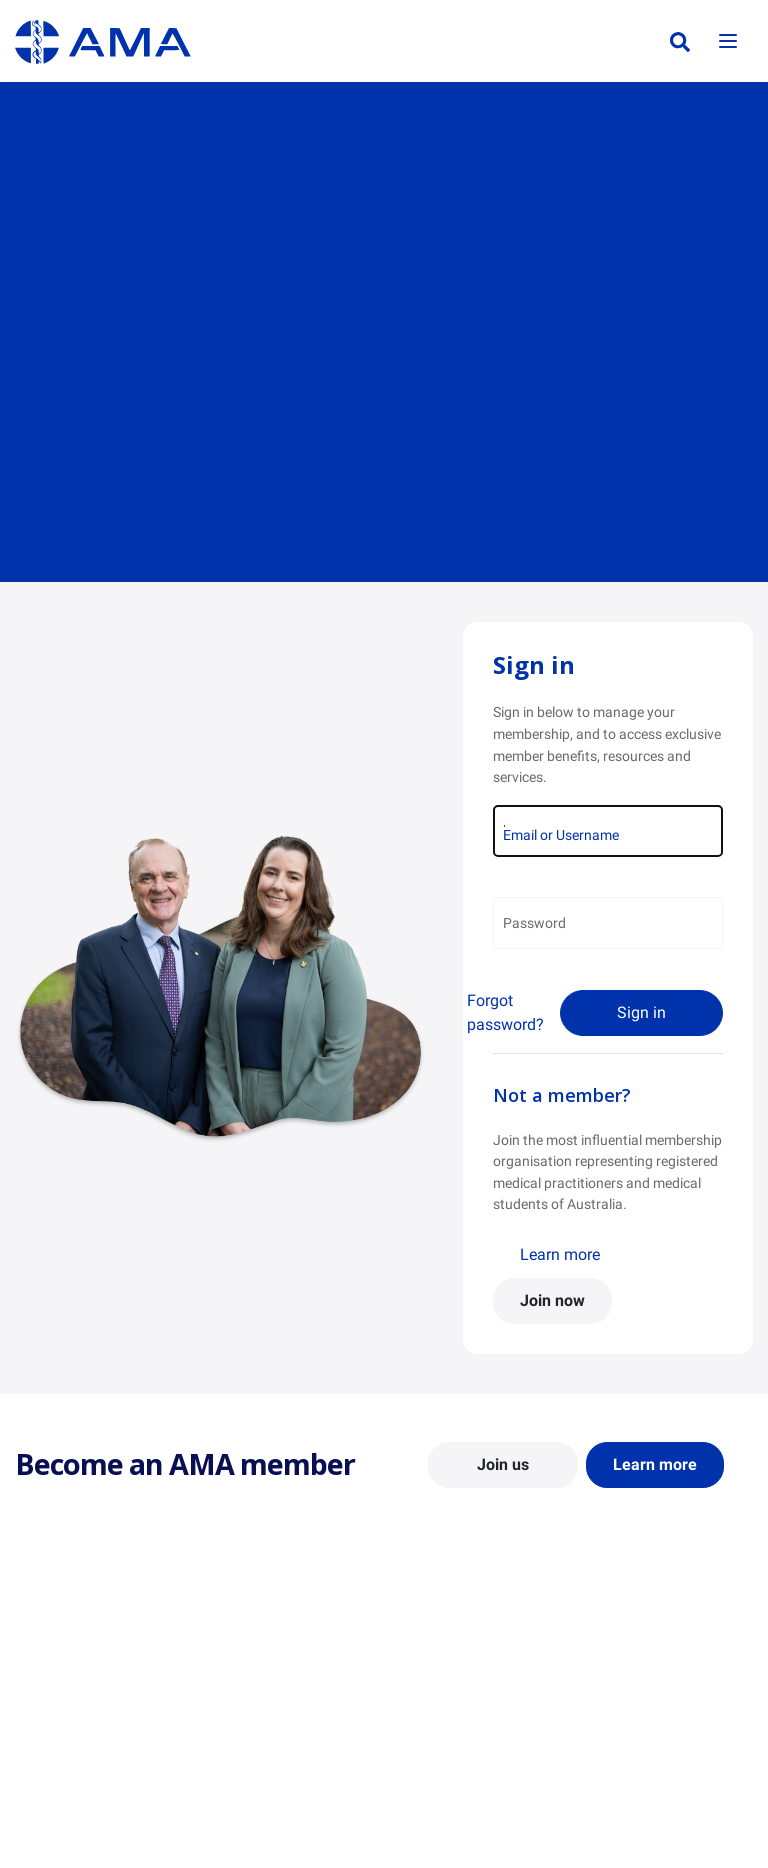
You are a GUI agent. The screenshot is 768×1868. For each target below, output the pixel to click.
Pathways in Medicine (466, 1797)
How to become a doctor (475, 1768)
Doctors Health (445, 1826)
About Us (43, 1649)
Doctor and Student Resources (459, 1732)
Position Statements (270, 1649)
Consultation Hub (261, 1765)
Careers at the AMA (75, 1750)
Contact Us (49, 1678)
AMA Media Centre (648, 1649)
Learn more (560, 1254)
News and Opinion (647, 1678)
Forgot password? (505, 1012)
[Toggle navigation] (728, 42)
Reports (231, 1707)
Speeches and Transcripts (670, 1750)
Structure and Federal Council (82, 1714)
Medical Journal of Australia (648, 1714)
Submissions (246, 1736)
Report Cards (248, 1678)
